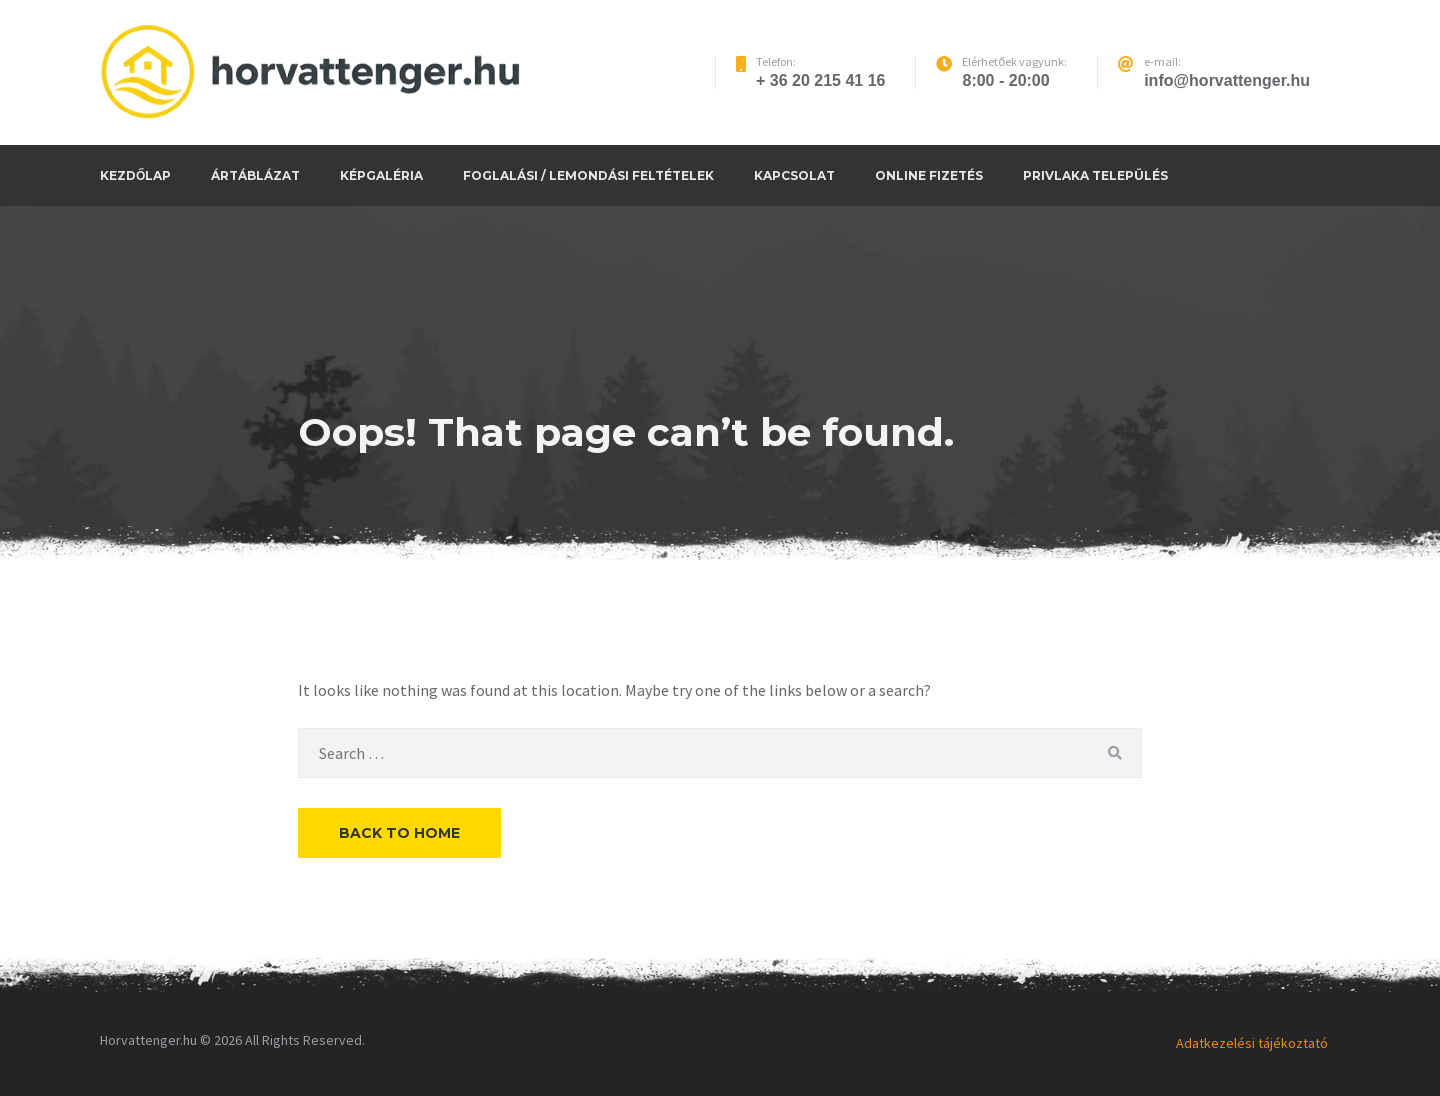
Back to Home (399, 833)
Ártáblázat (255, 175)
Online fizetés (929, 175)
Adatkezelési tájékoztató (1252, 1043)
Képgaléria (381, 175)
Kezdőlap (135, 175)
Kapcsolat (794, 175)
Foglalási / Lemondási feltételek (588, 175)
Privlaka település (1095, 175)
